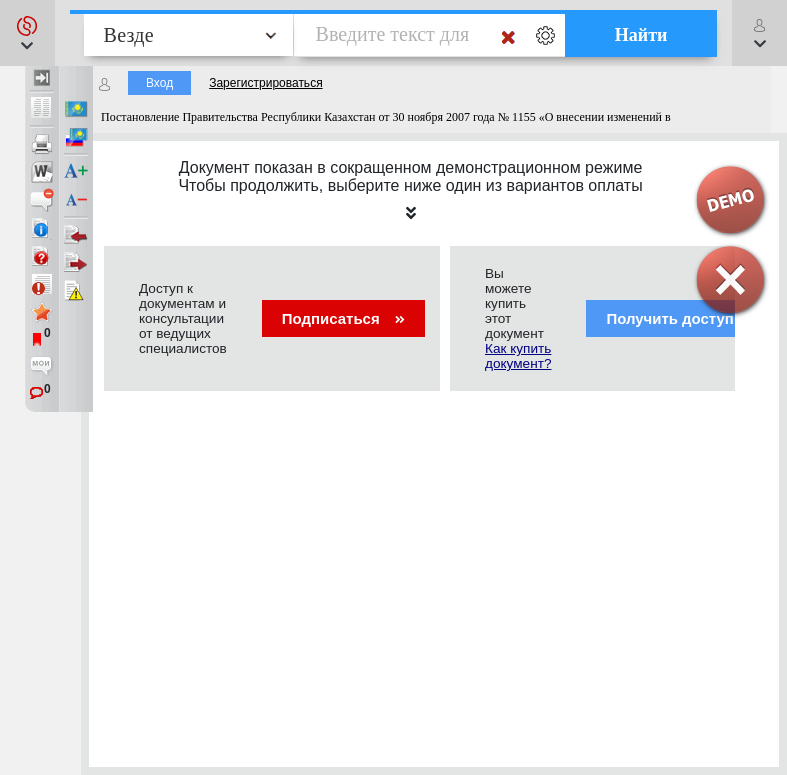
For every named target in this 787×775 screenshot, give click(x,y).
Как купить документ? (518, 356)
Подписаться (343, 318)
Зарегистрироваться (265, 83)
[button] (27, 33)
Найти (641, 35)
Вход (159, 83)
